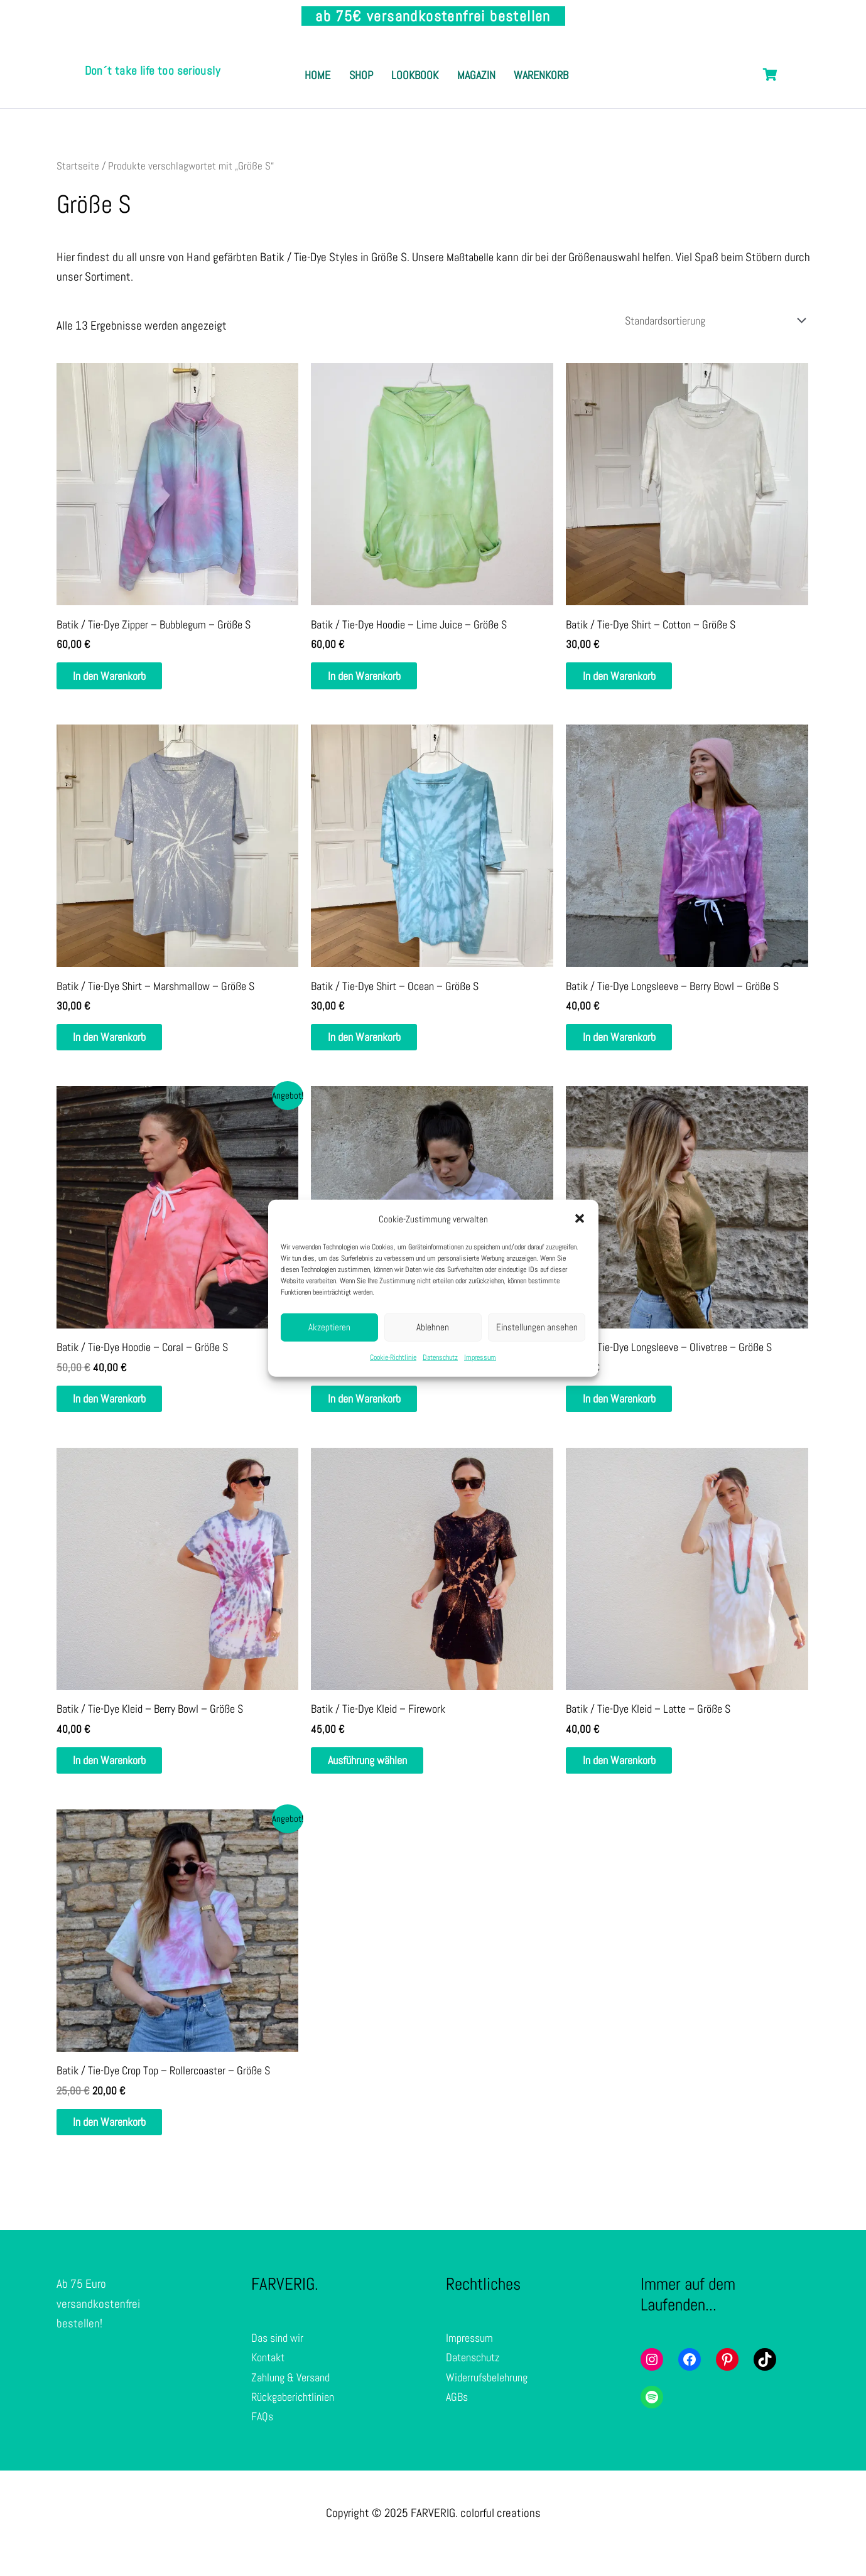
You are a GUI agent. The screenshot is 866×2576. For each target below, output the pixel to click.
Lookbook (458, 62)
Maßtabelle (472, 258)
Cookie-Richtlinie (393, 1357)
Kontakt (270, 2377)
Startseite (78, 166)
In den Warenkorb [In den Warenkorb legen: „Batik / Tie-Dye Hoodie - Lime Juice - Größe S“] (375, 680)
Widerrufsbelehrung (490, 2397)
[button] (579, 1218)
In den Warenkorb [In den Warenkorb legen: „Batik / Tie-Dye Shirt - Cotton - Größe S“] (630, 680)
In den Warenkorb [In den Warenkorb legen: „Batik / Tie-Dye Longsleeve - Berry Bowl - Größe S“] (630, 1045)
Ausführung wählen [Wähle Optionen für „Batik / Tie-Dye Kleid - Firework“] (379, 1775)
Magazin (532, 62)
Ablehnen (432, 1327)
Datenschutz (440, 1357)
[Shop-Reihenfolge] (703, 322)
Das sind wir (279, 2357)
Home (335, 62)
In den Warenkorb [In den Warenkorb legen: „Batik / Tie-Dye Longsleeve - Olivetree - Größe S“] (630, 1410)
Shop (391, 62)
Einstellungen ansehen (537, 1327)
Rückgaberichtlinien (297, 2416)
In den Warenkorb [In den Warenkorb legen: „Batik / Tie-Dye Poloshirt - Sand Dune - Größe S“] (375, 1410)
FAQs (262, 2436)
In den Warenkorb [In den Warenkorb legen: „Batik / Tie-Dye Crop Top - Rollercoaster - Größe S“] (121, 2140)
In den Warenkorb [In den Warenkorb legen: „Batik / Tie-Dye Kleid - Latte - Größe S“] (630, 1775)
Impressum (480, 1357)
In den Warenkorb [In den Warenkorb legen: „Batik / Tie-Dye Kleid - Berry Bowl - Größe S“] (121, 1775)
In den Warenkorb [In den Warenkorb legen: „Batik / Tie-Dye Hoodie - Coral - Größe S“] (121, 1410)
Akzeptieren (329, 1327)
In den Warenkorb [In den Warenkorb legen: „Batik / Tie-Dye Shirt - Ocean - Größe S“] (375, 1045)
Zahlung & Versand (294, 2397)
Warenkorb (436, 89)
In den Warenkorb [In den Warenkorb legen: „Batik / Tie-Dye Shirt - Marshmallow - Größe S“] (121, 1045)
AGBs (458, 2416)
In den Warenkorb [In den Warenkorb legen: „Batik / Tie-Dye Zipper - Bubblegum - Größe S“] (121, 680)
